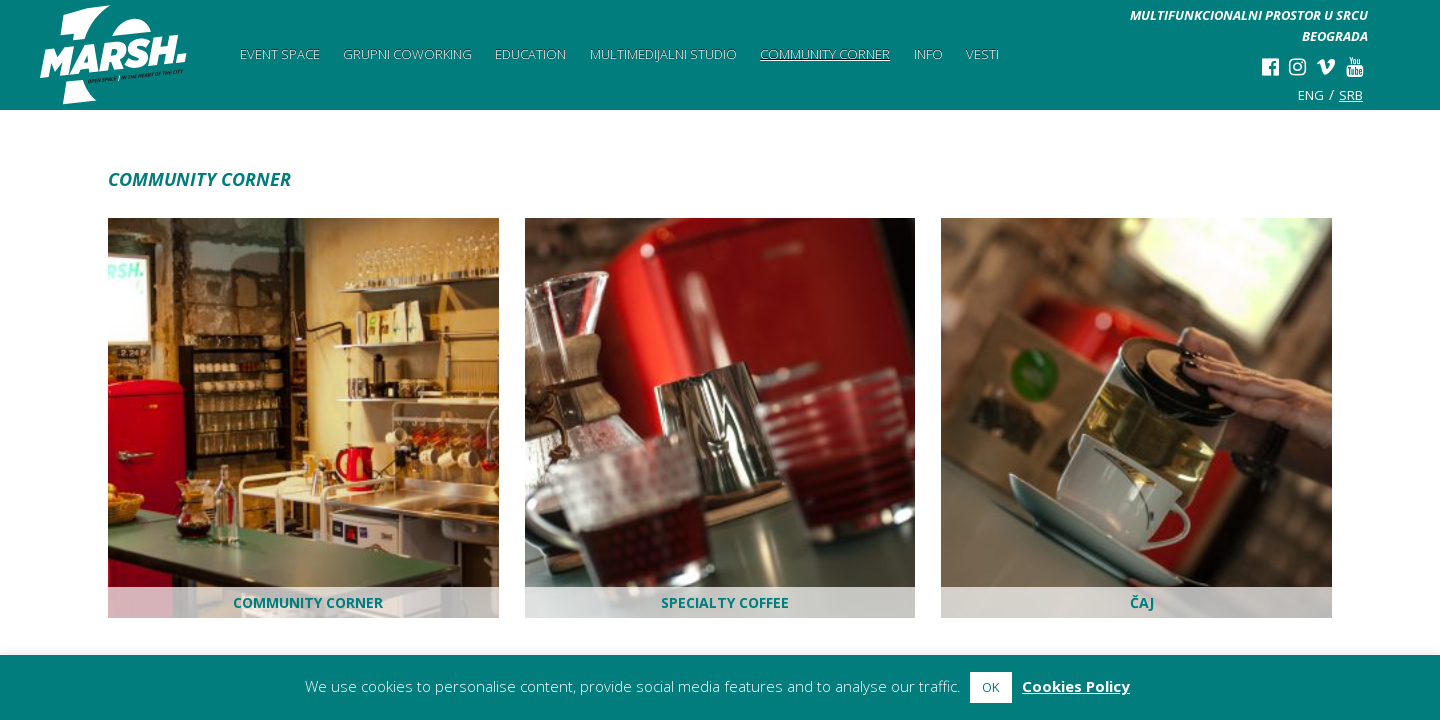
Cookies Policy (1076, 686)
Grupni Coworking (407, 54)
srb (1351, 95)
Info (928, 54)
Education (530, 54)
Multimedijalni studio (663, 54)
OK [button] (991, 687)
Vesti (982, 54)
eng (1311, 95)
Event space (280, 54)
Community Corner (825, 54)
